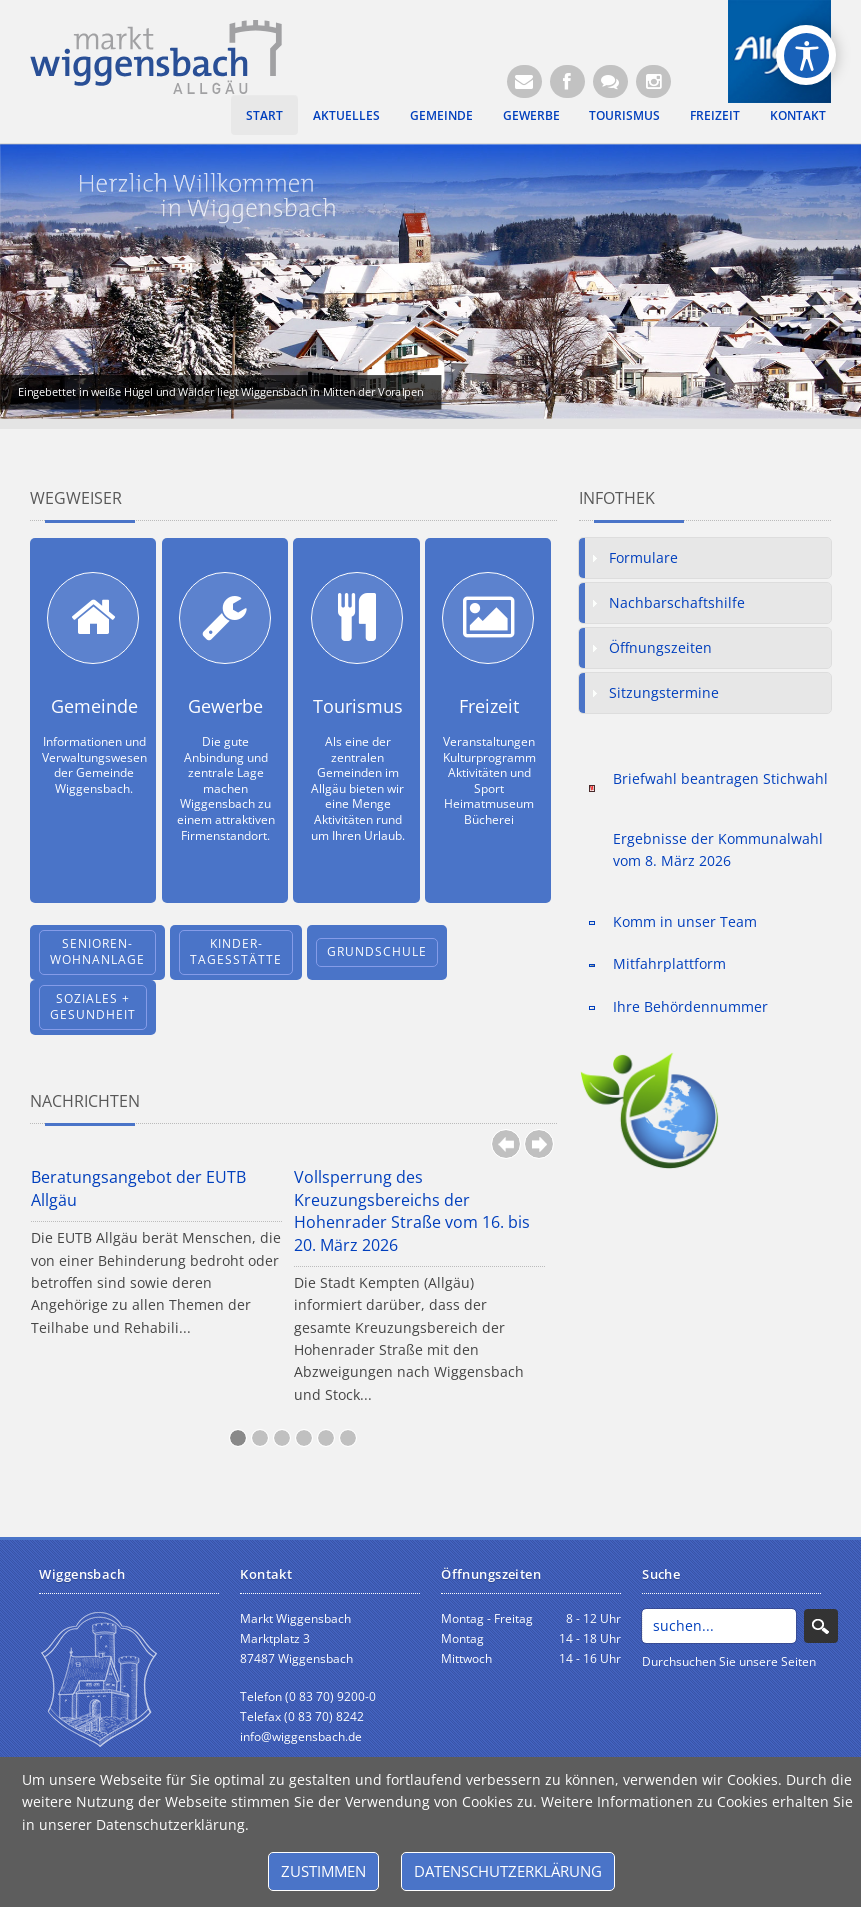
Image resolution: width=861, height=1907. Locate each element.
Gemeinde (441, 115)
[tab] (705, 558)
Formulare (643, 557)
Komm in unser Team (685, 921)
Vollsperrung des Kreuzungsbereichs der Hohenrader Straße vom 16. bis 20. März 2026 (412, 1210)
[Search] (719, 1626)
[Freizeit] (488, 618)
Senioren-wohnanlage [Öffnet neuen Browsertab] (97, 952)
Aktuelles (346, 115)
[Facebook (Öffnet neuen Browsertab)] (567, 81)
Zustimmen (323, 1871)
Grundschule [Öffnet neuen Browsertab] (377, 951)
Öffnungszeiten (660, 647)
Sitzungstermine (664, 692)
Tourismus (624, 115)
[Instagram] (653, 81)
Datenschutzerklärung (508, 1871)
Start (264, 115)
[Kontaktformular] (610, 81)
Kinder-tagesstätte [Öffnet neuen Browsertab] (236, 952)
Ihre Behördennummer (690, 1006)
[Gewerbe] (225, 618)
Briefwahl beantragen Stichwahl (720, 778)
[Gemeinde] (93, 618)
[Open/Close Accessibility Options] (806, 55)
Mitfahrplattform (669, 963)
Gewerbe (531, 115)
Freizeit (715, 115)
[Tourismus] (357, 618)
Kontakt (798, 115)
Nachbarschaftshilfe (677, 602)
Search (821, 1626)
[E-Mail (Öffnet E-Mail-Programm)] (524, 81)
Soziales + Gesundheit (93, 1007)
